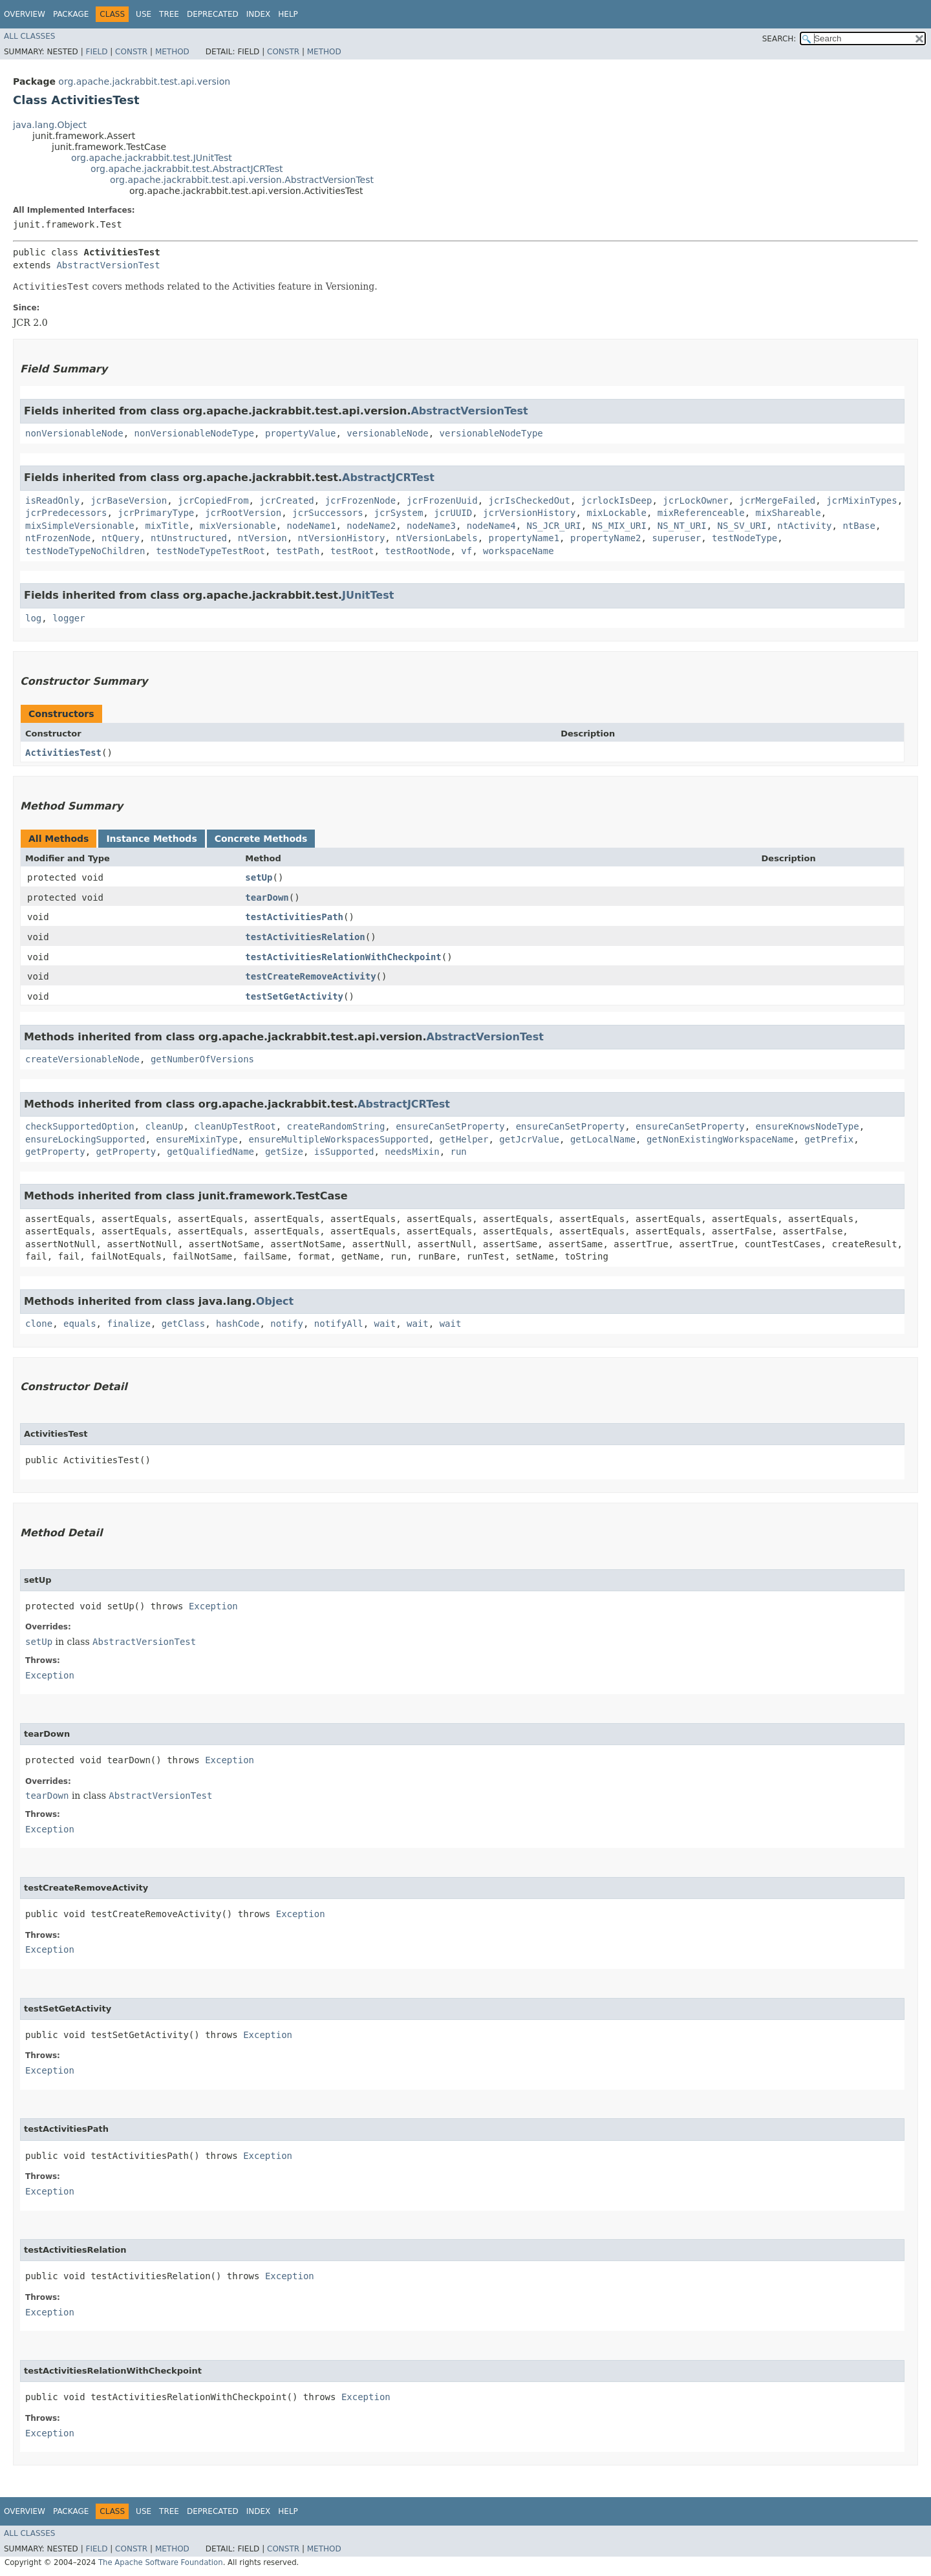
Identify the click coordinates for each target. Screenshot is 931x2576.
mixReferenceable (701, 513)
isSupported (344, 1151)
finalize (128, 1323)
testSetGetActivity (294, 996)
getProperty (55, 1151)
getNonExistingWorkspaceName (720, 1139)
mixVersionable (238, 526)
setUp (258, 877)
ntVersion (262, 538)
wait (385, 1323)
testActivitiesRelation (305, 937)
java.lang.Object (50, 125)
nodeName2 (371, 526)
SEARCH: (779, 38)
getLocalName (603, 1139)
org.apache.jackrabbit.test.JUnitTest (151, 158)
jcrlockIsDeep (616, 500)
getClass (183, 1323)
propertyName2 (605, 538)
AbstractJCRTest (388, 477)
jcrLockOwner (695, 500)
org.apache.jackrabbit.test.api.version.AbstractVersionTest (242, 180)
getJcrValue (529, 1139)
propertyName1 (524, 538)
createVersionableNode (82, 1059)
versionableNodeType (491, 433)
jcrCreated (286, 500)
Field (96, 51)
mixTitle (166, 526)
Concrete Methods (261, 838)
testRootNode (417, 551)
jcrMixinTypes (861, 500)
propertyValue (300, 433)
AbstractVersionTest (108, 265)
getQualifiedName (210, 1151)
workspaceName (518, 551)
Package (71, 14)
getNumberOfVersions (202, 1059)
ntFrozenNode (58, 538)
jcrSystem (398, 513)
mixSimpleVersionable (79, 526)
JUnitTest (368, 595)
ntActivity (804, 526)
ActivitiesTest (63, 752)
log (33, 618)
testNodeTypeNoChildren (85, 551)
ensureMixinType (196, 1139)
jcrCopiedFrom (213, 500)
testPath (297, 551)
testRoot (352, 551)
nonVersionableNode (74, 433)
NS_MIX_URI (619, 526)
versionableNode (387, 433)
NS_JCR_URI (553, 526)
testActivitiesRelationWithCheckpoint (343, 957)
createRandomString (336, 1126)
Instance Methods (151, 838)
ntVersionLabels (436, 538)
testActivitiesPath (294, 917)
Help (288, 14)
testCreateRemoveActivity (310, 976)
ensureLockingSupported (85, 1139)
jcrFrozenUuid (442, 500)
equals (79, 1323)
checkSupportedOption (79, 1126)
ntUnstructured (189, 538)
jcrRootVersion (243, 513)
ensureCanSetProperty (450, 1126)
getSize (284, 1151)
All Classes (29, 36)
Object (275, 1301)
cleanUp (164, 1126)
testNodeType (744, 538)
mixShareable (788, 513)
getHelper (464, 1139)
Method (172, 51)
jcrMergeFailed (777, 500)
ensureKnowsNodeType (807, 1126)
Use (143, 14)
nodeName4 (491, 526)
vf (466, 551)
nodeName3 (431, 526)
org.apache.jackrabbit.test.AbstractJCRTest (187, 169)
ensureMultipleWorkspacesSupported (339, 1139)
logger (68, 618)
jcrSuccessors (327, 513)
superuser (676, 538)
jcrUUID (453, 513)
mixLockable (616, 513)
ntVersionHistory (341, 538)
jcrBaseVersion (129, 500)
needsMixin (412, 1151)
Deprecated (213, 14)
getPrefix (828, 1139)
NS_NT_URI (682, 526)
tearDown (266, 897)
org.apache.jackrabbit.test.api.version (144, 81)
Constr (131, 51)
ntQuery (121, 538)
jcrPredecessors (66, 513)
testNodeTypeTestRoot (210, 551)
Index (258, 14)
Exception (213, 1606)
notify (286, 1323)
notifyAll (338, 1323)
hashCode (237, 1323)
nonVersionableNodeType (194, 433)
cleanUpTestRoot (234, 1126)
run (458, 1151)
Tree (169, 14)
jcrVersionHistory (529, 513)
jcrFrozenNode (360, 500)
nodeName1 (311, 526)
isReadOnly (52, 500)
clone (38, 1323)
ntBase (858, 526)
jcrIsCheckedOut (529, 500)
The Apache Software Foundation (160, 2562)
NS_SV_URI (742, 526)
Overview (24, 14)
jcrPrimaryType (156, 513)
